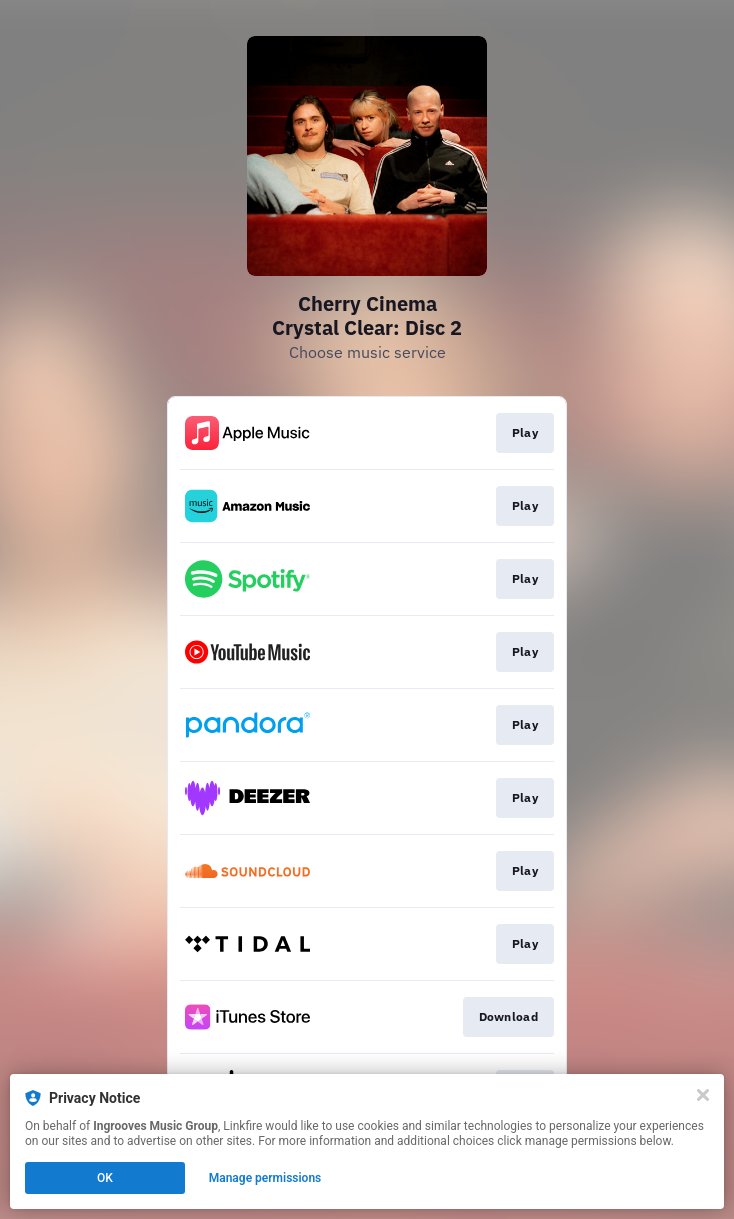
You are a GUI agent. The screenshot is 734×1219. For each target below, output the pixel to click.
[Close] (703, 1095)
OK (105, 1178)
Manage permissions (265, 1178)
